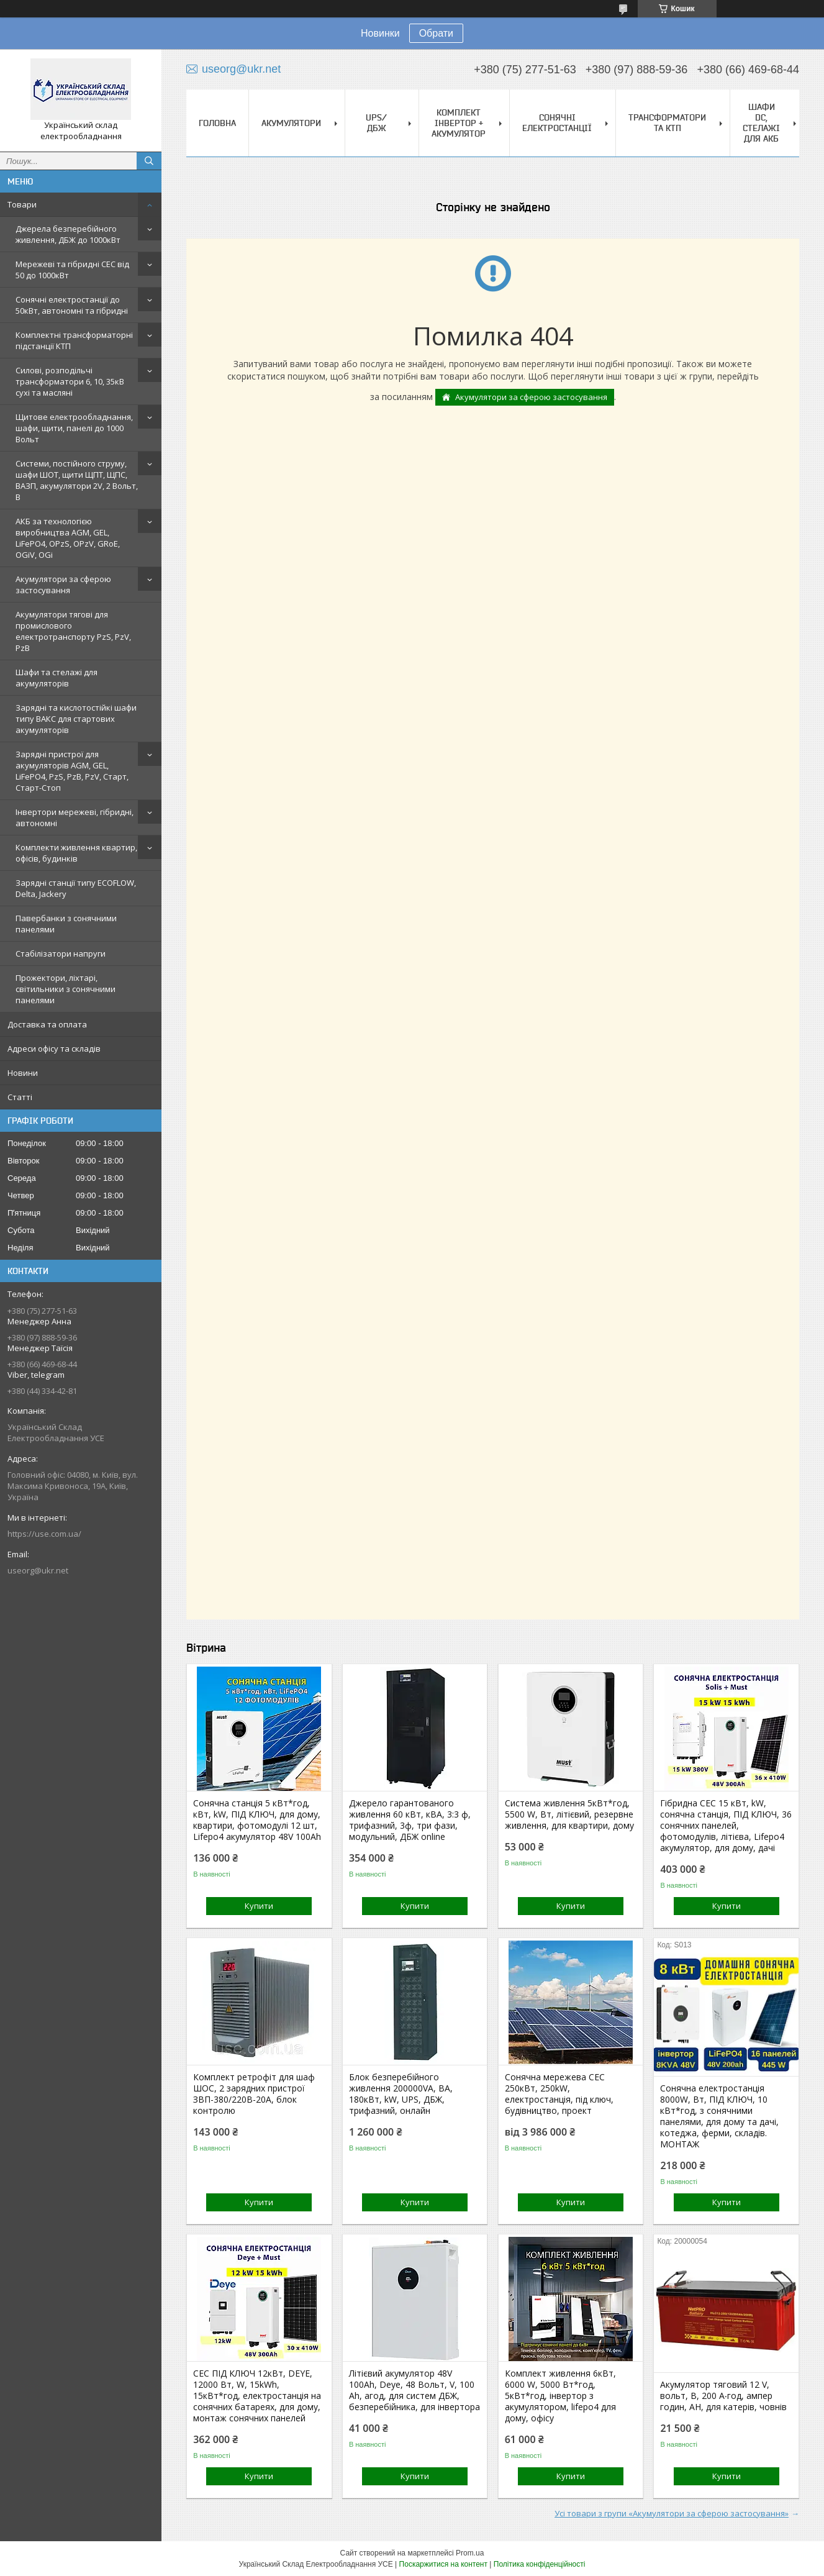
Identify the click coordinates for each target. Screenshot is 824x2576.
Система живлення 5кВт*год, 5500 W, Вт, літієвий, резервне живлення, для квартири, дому (569, 1814)
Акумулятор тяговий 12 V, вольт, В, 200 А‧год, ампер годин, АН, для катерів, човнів (723, 2396)
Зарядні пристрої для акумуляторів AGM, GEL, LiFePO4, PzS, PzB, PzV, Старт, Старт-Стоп (72, 771)
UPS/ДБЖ (376, 122)
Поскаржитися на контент (443, 2564)
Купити (259, 1905)
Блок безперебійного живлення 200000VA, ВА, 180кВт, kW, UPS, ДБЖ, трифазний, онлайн (401, 2094)
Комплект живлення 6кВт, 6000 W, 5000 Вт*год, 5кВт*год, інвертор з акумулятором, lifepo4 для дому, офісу (560, 2396)
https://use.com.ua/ (44, 1533)
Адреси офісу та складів (54, 1048)
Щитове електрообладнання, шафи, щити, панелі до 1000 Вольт (74, 428)
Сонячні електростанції (557, 122)
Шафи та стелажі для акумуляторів (56, 678)
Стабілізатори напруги (61, 953)
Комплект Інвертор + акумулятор (459, 123)
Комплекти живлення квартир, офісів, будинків (76, 853)
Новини (22, 1072)
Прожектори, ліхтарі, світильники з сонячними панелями (65, 989)
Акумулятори (291, 123)
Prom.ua (470, 2553)
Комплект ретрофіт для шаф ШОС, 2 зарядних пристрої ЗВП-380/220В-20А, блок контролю (254, 2094)
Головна (217, 123)
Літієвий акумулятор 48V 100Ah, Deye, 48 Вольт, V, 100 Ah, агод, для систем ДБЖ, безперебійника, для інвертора (414, 2390)
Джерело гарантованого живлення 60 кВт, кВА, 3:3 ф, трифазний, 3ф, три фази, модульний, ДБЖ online (410, 1820)
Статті (19, 1097)
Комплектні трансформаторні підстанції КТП (74, 340)
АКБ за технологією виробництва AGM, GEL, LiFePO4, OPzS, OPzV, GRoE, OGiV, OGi (68, 538)
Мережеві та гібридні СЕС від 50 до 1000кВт (72, 269)
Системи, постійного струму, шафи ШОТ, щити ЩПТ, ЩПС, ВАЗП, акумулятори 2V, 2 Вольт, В (77, 480)
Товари (22, 204)
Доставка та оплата (47, 1024)
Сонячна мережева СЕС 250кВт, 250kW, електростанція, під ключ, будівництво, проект (559, 2094)
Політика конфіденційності (540, 2564)
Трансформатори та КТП (667, 122)
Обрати (436, 33)
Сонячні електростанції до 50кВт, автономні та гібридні (72, 305)
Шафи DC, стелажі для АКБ (761, 122)
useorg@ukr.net (37, 1570)
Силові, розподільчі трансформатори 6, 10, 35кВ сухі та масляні (70, 381)
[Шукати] (149, 161)
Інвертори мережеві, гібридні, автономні (75, 817)
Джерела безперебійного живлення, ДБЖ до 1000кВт (68, 234)
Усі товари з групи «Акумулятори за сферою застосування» (672, 2513)
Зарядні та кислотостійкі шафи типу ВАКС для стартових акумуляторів (76, 718)
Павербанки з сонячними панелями (66, 924)
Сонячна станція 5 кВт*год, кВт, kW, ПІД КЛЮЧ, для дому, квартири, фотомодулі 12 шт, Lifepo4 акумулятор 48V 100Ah (257, 1820)
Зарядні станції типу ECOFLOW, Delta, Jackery (76, 888)
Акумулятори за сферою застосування (63, 584)
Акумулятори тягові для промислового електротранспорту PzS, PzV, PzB (73, 631)
